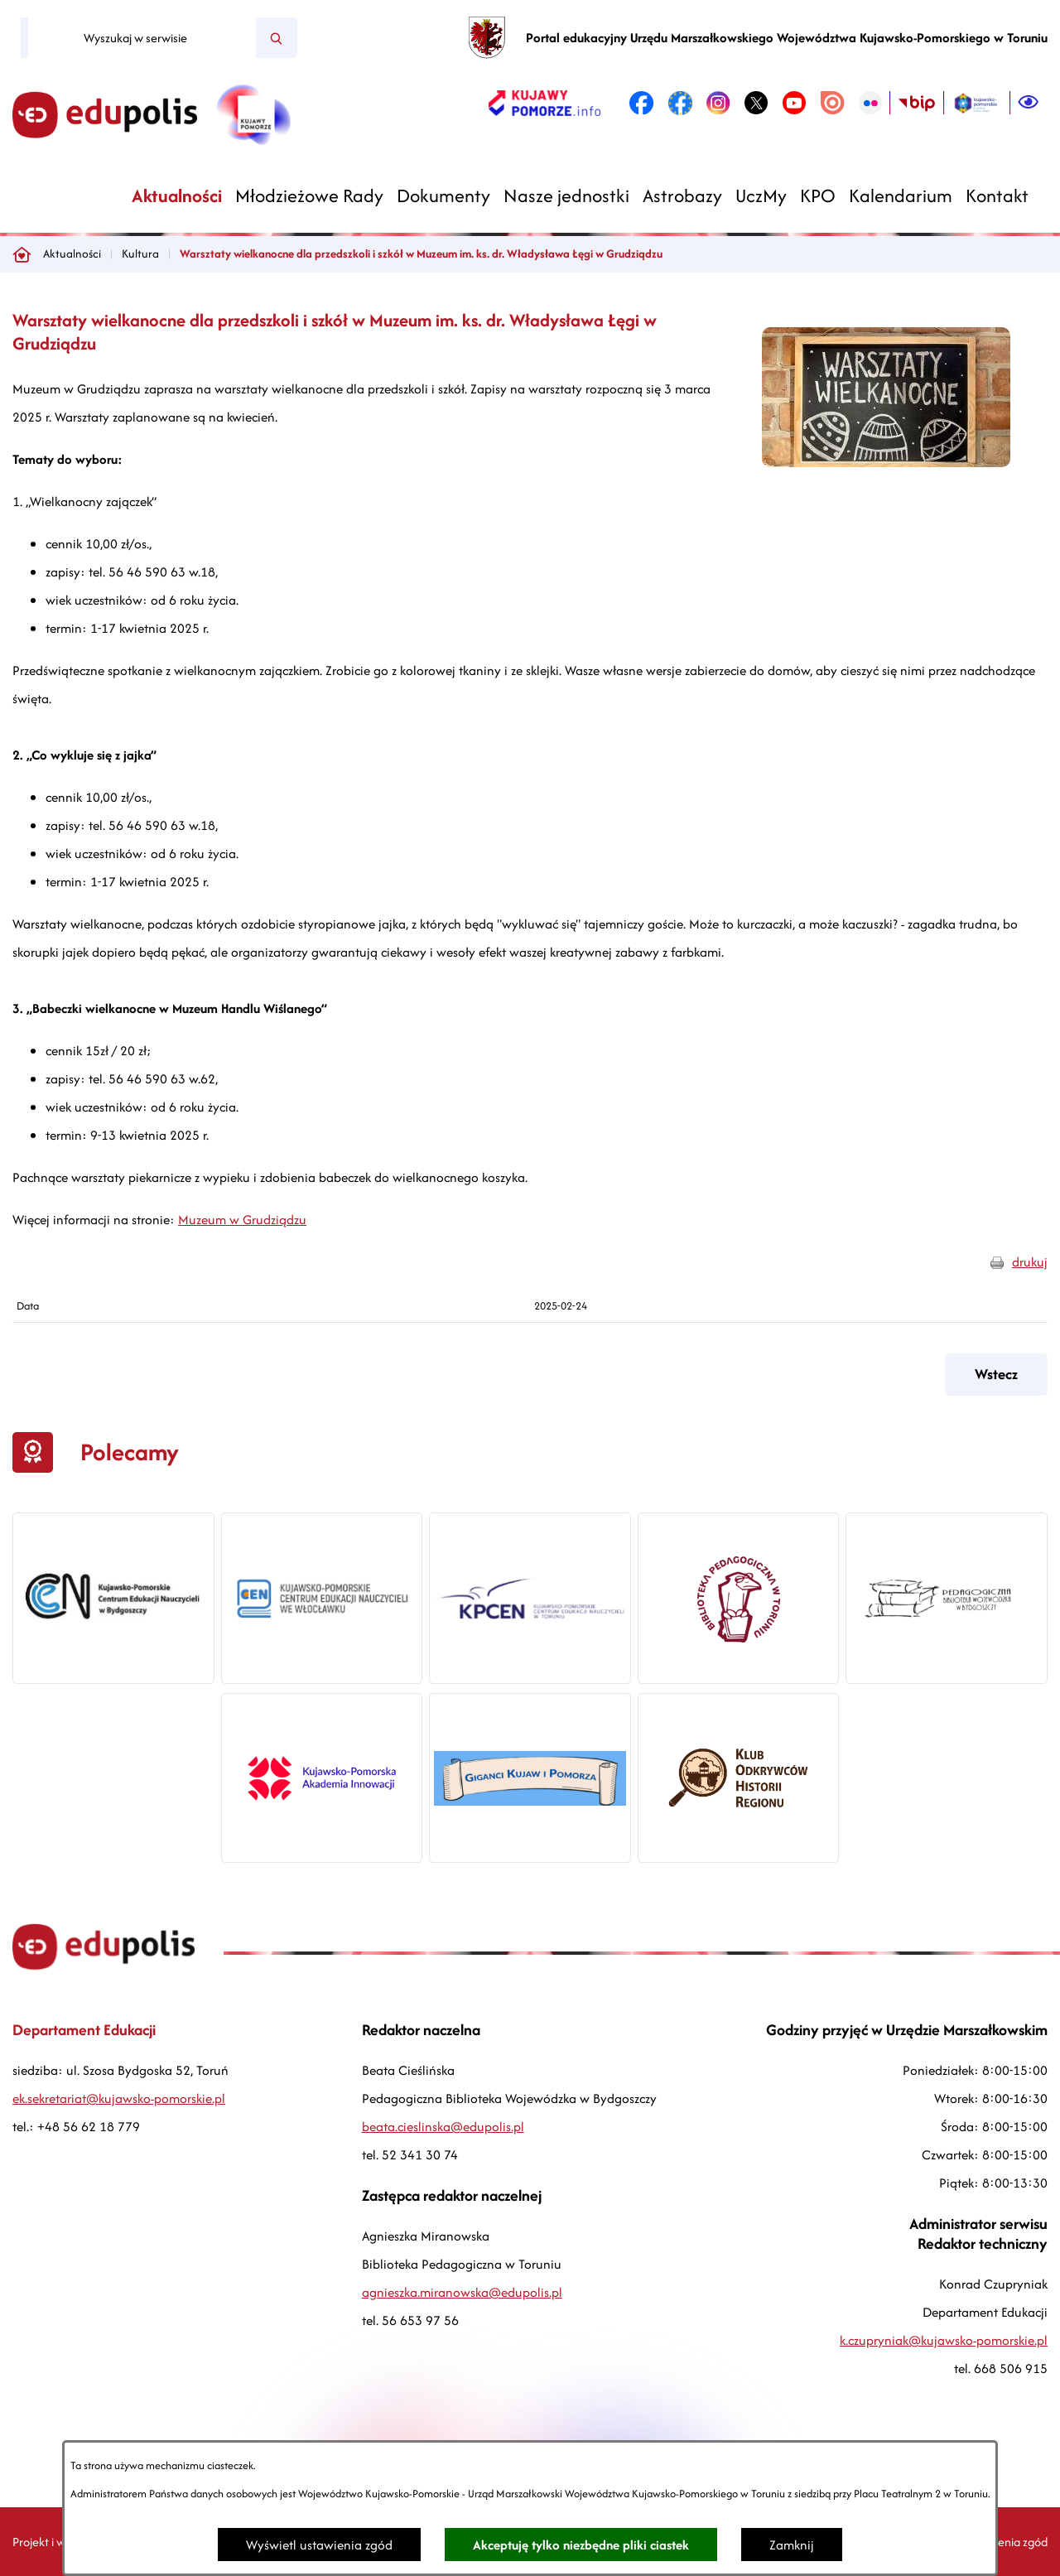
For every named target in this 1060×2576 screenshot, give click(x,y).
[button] (886, 462)
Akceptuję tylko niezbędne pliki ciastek (581, 2544)
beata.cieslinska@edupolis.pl (443, 2126)
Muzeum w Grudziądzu (242, 1219)
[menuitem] (177, 196)
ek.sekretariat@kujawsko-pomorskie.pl (118, 2098)
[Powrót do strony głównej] (21, 254)
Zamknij (791, 2544)
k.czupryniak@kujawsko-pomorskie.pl (944, 2340)
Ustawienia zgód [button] (1005, 2541)
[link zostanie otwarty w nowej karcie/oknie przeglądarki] (544, 102)
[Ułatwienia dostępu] (1028, 102)
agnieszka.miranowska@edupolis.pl (462, 2292)
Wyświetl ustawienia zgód (319, 2544)
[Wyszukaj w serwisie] (142, 38)
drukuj (1030, 1261)
